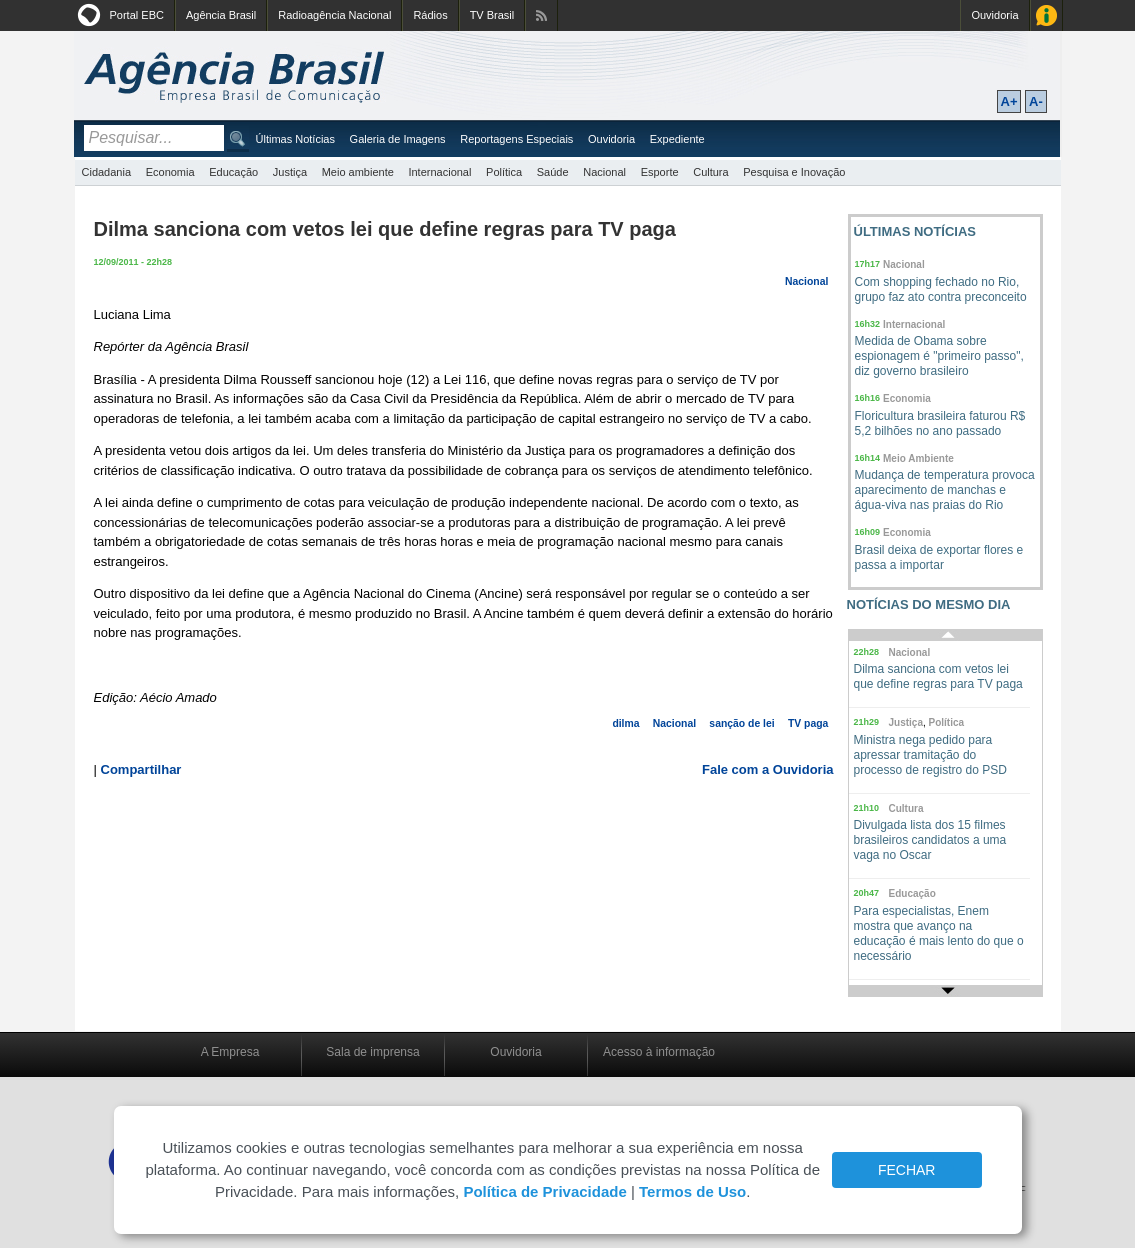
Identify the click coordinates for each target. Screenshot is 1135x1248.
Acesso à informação (659, 1052)
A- (1036, 101)
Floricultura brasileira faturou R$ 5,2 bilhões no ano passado (940, 423)
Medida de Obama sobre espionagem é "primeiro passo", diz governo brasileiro (939, 356)
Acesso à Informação (1046, 15)
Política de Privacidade (544, 1191)
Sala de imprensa (372, 1052)
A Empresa (230, 1052)
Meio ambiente (358, 172)
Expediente (677, 139)
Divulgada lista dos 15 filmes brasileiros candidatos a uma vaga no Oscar (930, 840)
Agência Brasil (221, 15)
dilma (625, 723)
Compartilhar (141, 769)
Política (504, 172)
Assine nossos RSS (541, 15)
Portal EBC (137, 15)
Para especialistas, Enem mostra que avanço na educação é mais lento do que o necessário (939, 933)
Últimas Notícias (295, 139)
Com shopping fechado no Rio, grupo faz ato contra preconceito (941, 289)
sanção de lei (741, 723)
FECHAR (907, 1170)
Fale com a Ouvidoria (768, 769)
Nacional (604, 172)
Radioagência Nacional (334, 15)
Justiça (290, 172)
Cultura (710, 172)
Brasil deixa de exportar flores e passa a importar (939, 557)
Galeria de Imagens (398, 139)
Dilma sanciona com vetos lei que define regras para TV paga (938, 676)
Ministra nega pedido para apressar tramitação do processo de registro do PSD (930, 755)
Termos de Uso (692, 1191)
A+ (1009, 101)
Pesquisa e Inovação (794, 172)
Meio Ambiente (918, 458)
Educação (233, 172)
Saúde (553, 172)
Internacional (439, 172)
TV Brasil (492, 15)
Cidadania (107, 172)
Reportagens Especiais (516, 139)
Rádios (430, 15)
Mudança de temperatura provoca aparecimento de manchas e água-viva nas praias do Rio (945, 490)
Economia (170, 172)
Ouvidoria (994, 15)
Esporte (660, 172)
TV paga (808, 723)
